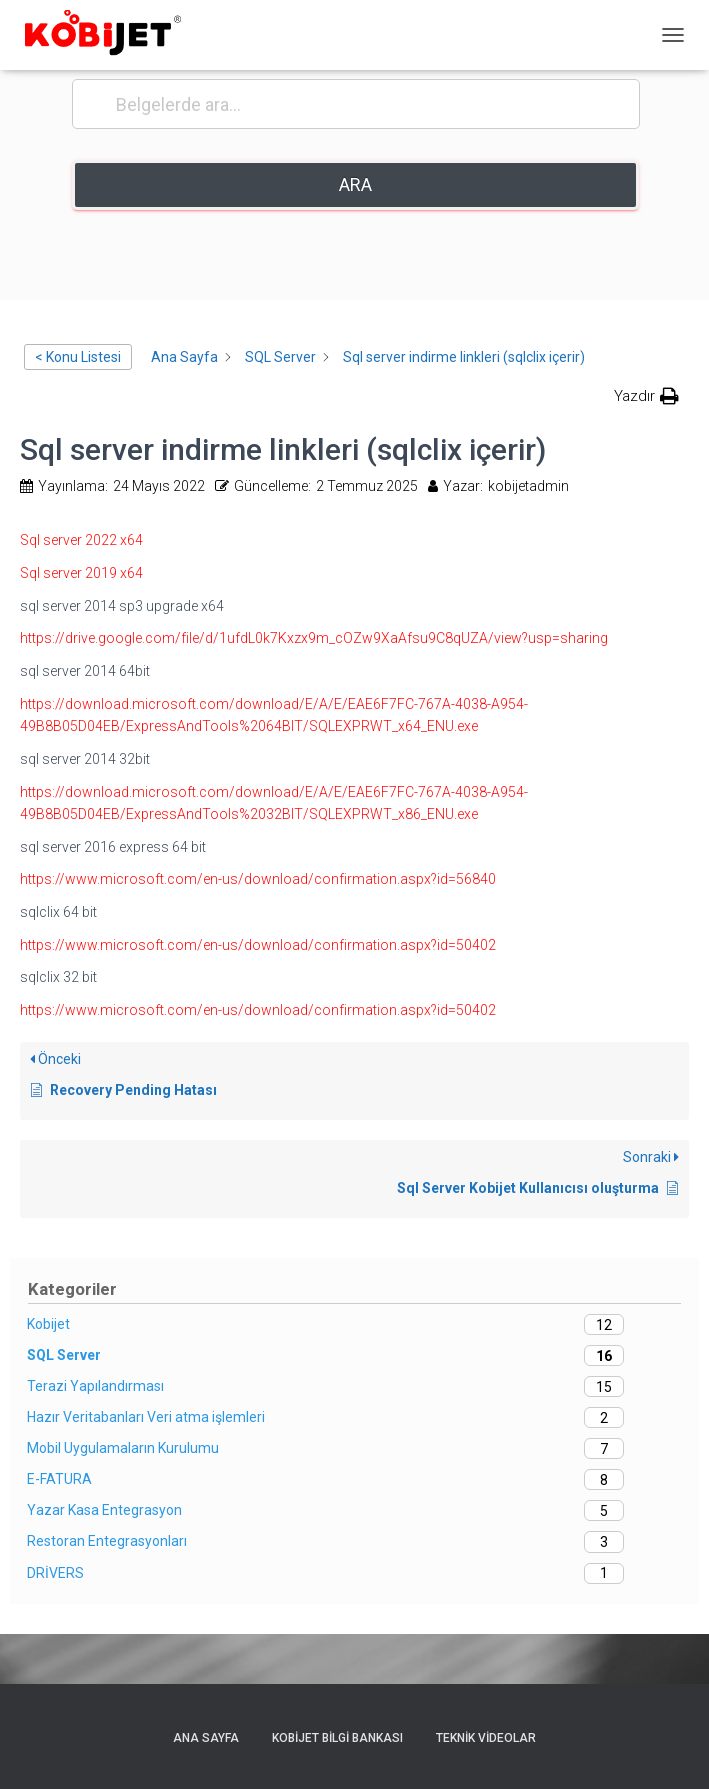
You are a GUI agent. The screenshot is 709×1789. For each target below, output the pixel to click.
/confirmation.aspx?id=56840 (402, 879)
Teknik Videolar (486, 1738)
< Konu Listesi (78, 357)
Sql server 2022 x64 (81, 540)
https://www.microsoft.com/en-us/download (164, 879)
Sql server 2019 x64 (81, 573)
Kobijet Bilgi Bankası (337, 1738)
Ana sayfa (206, 1738)
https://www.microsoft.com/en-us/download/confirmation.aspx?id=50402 (258, 945)
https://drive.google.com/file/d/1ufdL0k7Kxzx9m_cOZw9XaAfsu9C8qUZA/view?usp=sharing (314, 638)
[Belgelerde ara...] (355, 104)
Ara (355, 184)
